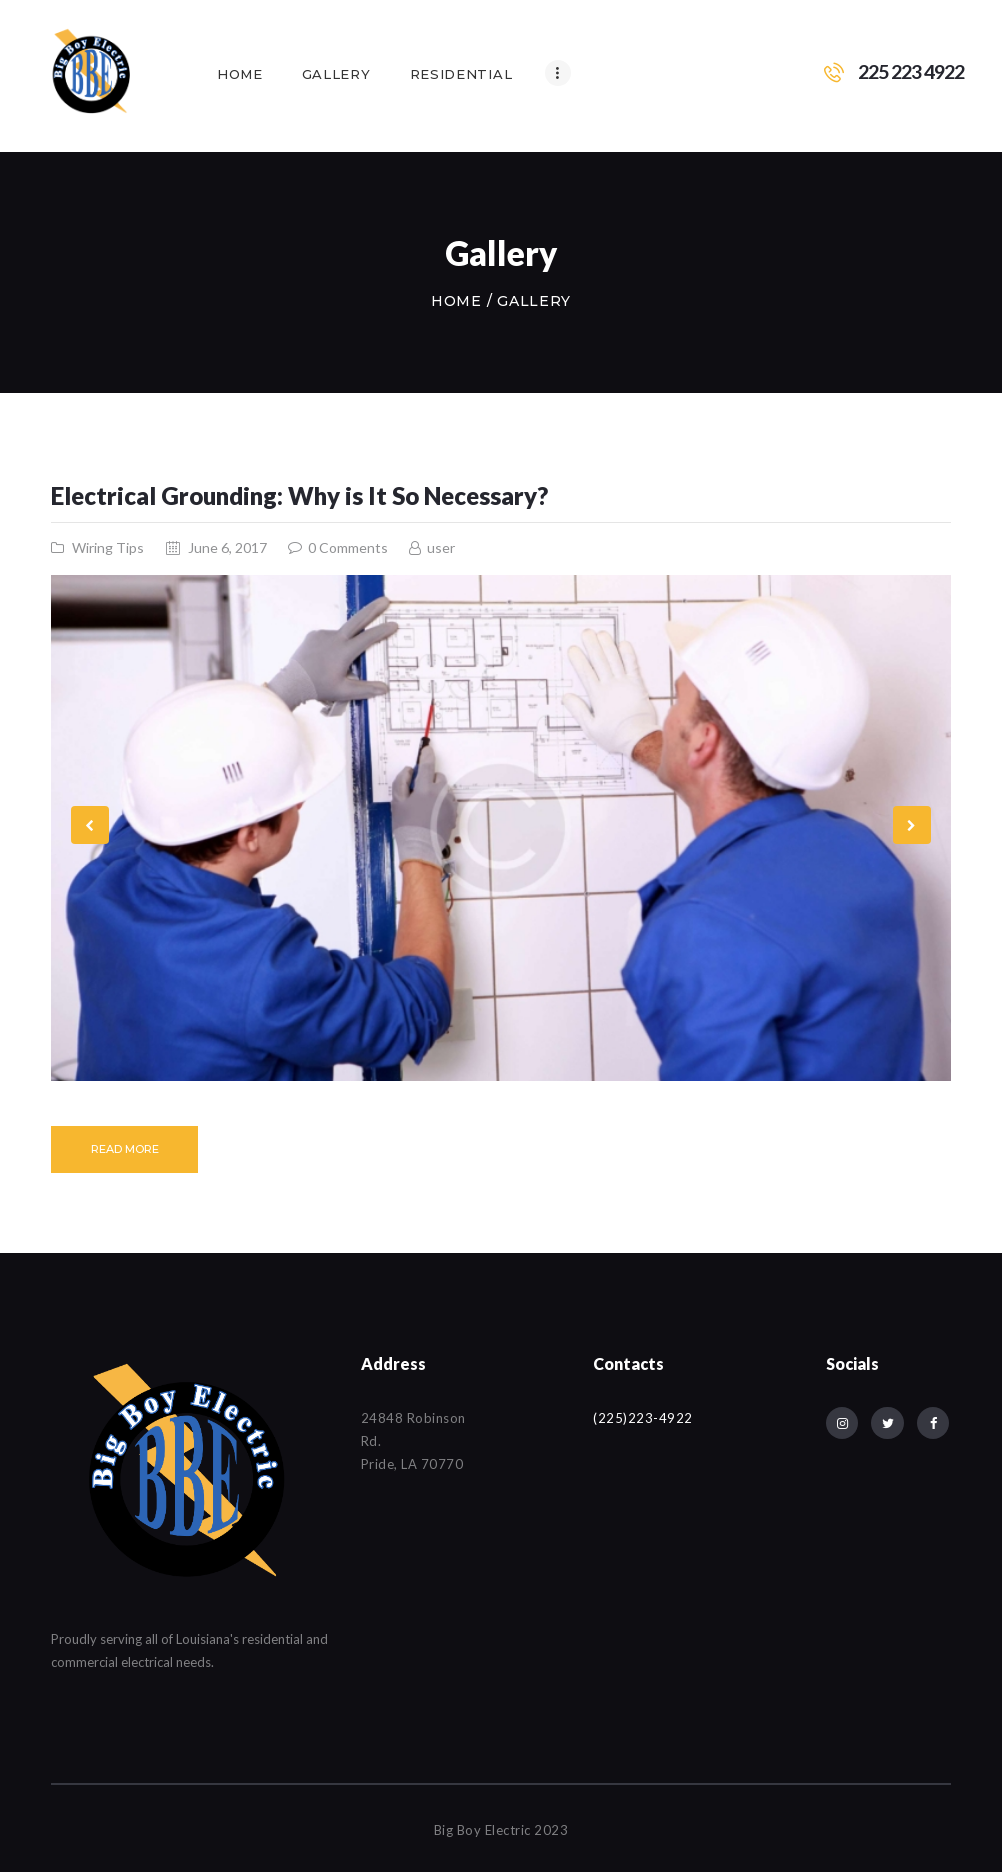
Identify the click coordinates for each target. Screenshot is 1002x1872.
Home (456, 301)
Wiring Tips (108, 547)
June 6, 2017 (227, 547)
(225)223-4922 (643, 1418)
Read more (125, 1149)
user (439, 547)
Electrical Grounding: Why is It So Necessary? (299, 496)
